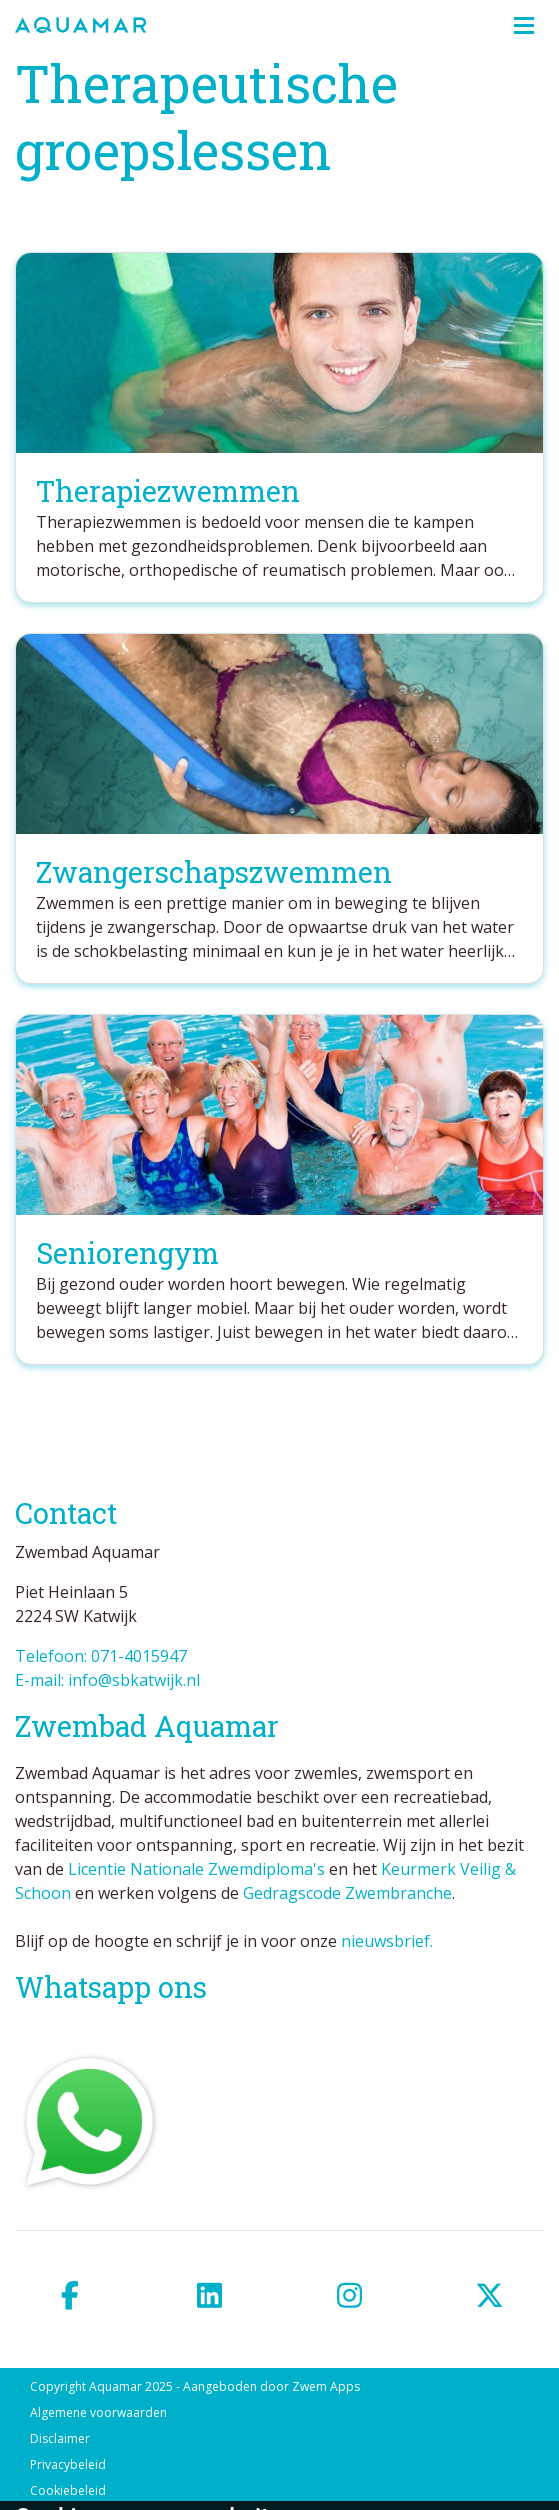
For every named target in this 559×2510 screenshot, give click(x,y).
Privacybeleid (68, 2464)
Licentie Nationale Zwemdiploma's (196, 1869)
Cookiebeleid (68, 2490)
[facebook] (70, 2295)
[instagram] (350, 2295)
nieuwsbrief (385, 1941)
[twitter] (489, 2295)
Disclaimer (60, 2438)
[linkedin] (210, 2295)
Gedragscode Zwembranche (347, 1893)
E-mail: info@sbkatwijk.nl (107, 1680)
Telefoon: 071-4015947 (101, 1656)
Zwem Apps (326, 2386)
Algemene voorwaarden (98, 2412)
